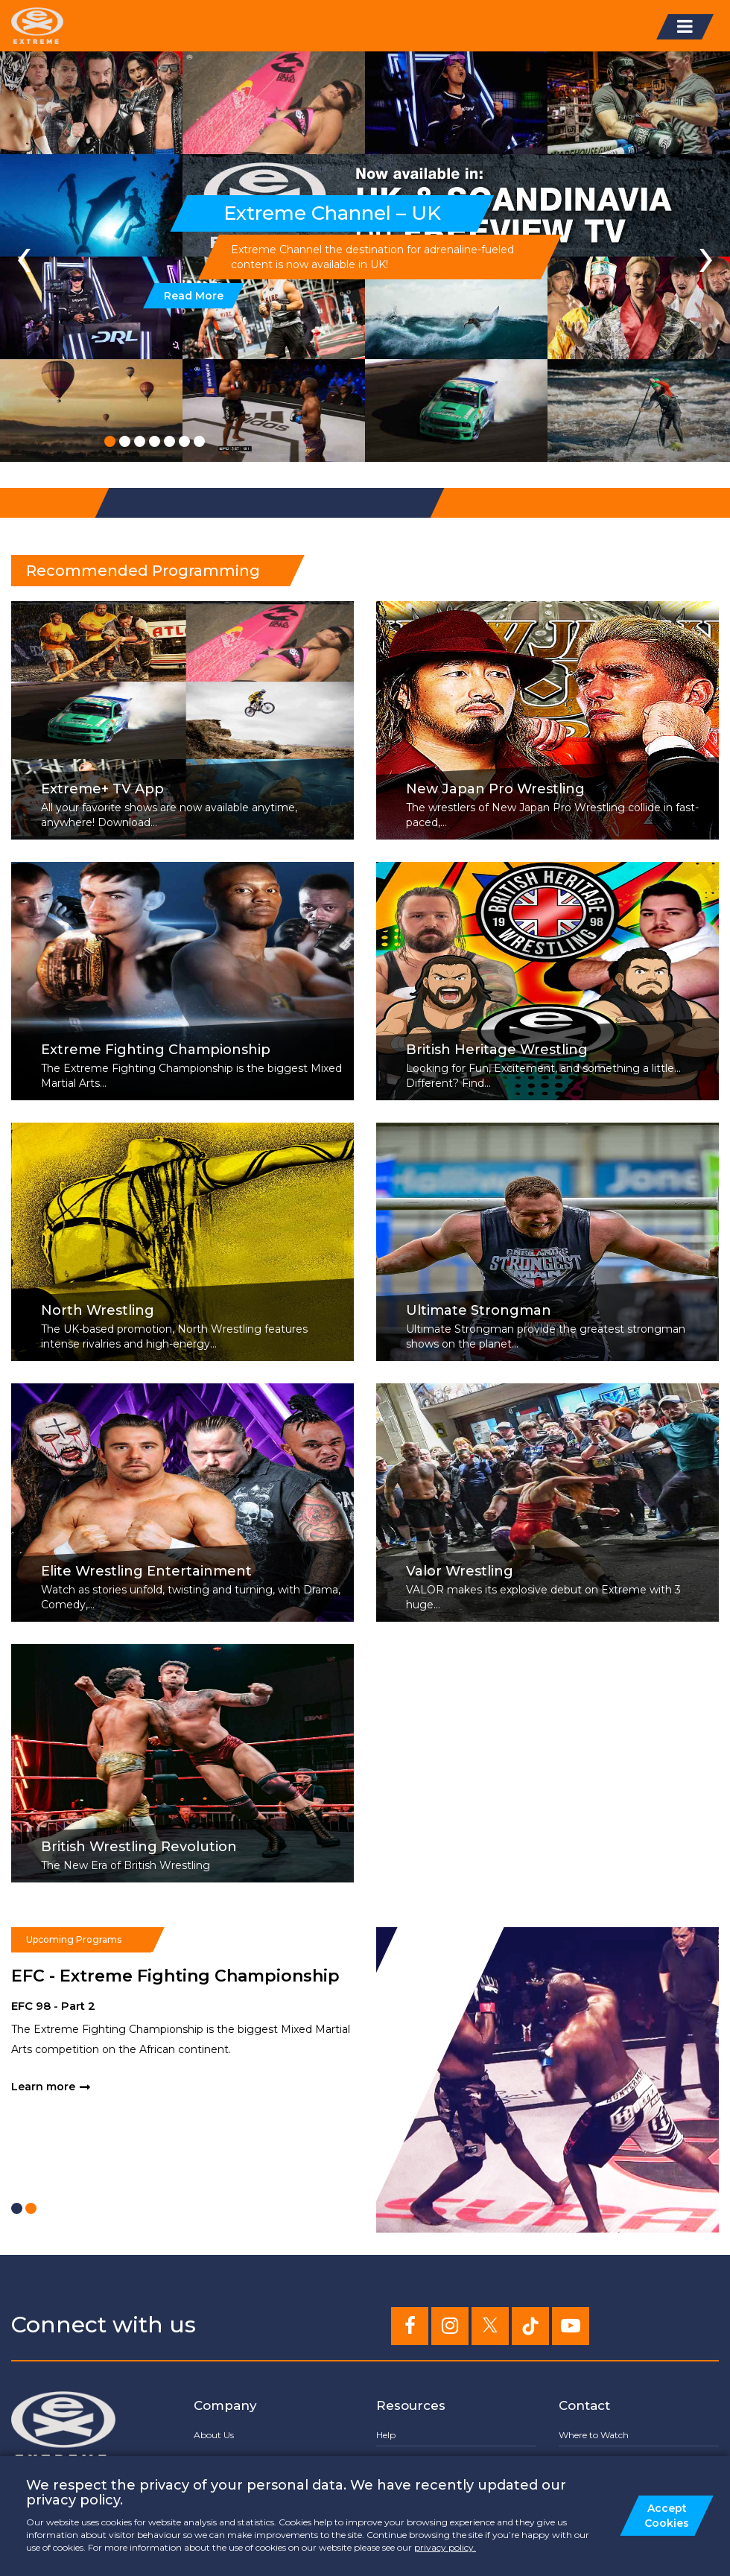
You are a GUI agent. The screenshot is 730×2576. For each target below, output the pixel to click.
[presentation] (24, 255)
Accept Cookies (666, 2516)
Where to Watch (594, 2434)
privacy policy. (445, 2547)
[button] (109, 441)
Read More (193, 295)
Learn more (43, 2086)
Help (386, 2434)
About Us (214, 2434)
